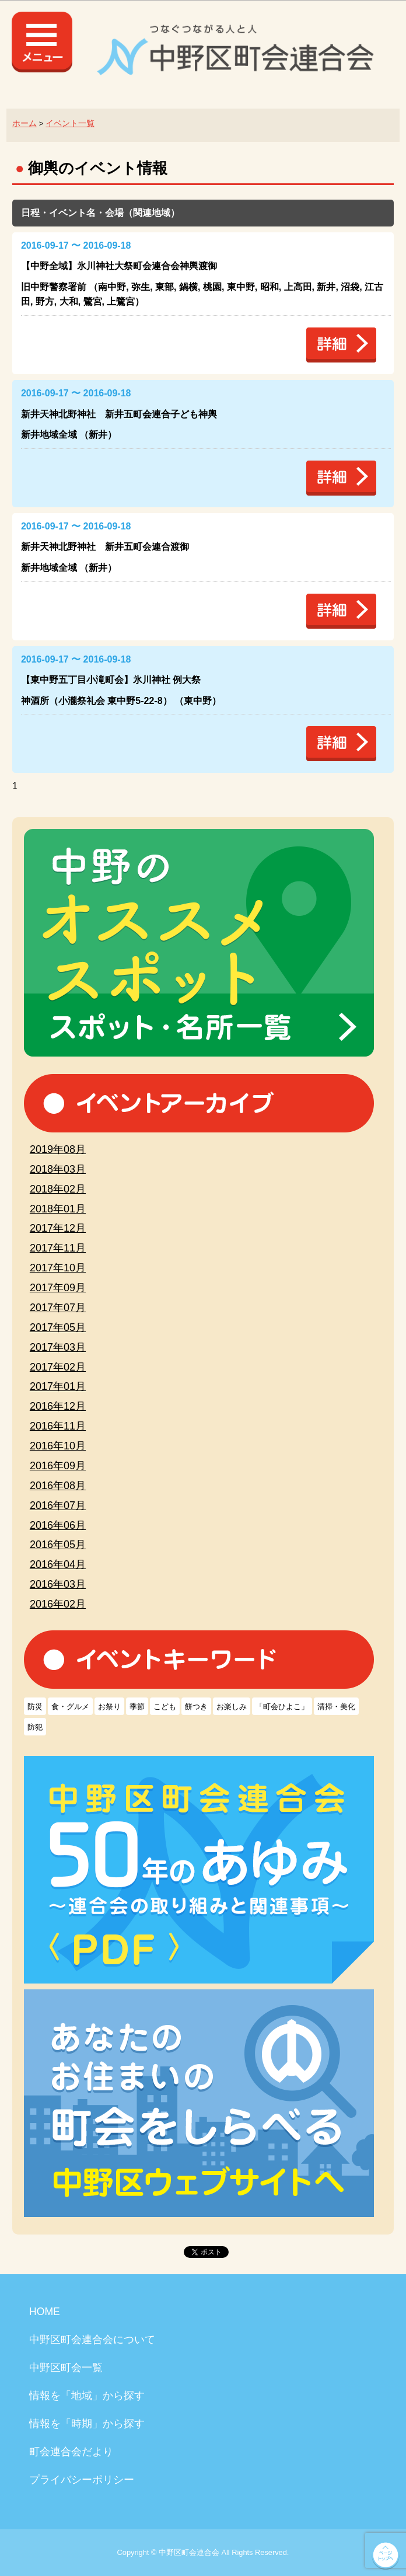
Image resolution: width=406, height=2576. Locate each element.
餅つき (196, 1706)
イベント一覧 (70, 123)
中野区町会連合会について (92, 2339)
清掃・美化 (336, 1706)
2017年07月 (58, 1307)
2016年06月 (58, 1525)
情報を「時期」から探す (87, 2423)
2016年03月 (58, 1584)
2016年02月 (58, 1604)
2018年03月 (58, 1169)
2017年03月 (58, 1347)
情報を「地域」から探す (87, 2395)
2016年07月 (58, 1505)
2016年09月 (58, 1466)
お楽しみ (231, 1706)
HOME (44, 2311)
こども (164, 1706)
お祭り (109, 1706)
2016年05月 (58, 1544)
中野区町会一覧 (66, 2367)
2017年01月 (58, 1386)
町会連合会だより (71, 2452)
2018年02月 (58, 1189)
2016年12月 (58, 1406)
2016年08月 (58, 1485)
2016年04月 (58, 1564)
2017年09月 (58, 1288)
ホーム (24, 123)
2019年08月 (58, 1149)
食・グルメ (70, 1706)
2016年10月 (58, 1446)
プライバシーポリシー (81, 2480)
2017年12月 (58, 1228)
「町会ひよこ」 (282, 1706)
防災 (35, 1706)
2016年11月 (58, 1426)
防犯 (35, 1727)
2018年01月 (58, 1209)
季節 (137, 1706)
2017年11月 (58, 1248)
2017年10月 (58, 1268)
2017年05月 (58, 1327)
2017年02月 (58, 1367)
